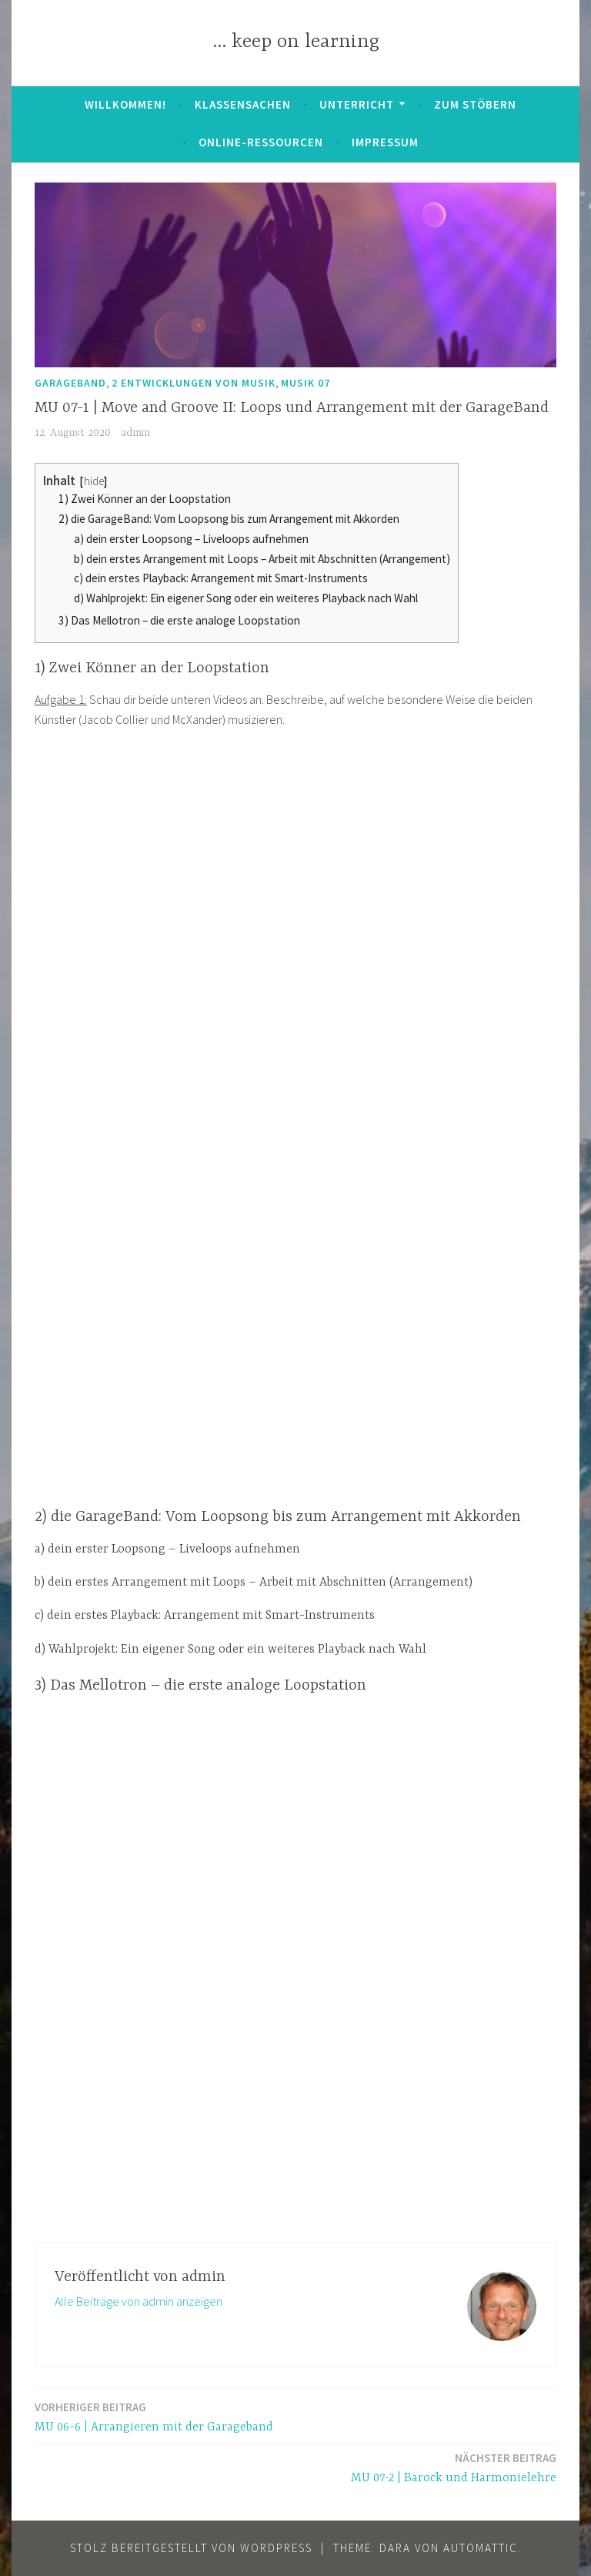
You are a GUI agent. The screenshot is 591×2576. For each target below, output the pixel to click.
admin (135, 433)
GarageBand (70, 383)
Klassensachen (243, 104)
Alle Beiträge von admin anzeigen (138, 2301)
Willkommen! (125, 104)
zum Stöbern (475, 104)
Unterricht (356, 104)
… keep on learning (295, 42)
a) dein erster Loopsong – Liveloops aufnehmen (191, 538)
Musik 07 (305, 383)
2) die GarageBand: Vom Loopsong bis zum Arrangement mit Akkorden (228, 518)
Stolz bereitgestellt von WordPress (191, 2548)
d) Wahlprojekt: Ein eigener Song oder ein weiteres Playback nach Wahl (246, 598)
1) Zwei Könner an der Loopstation (144, 498)
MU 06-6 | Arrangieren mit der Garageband (154, 2416)
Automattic (480, 2548)
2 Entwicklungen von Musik (193, 383)
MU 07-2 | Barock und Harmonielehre (453, 2467)
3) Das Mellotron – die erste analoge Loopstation (179, 620)
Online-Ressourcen (261, 142)
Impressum (385, 142)
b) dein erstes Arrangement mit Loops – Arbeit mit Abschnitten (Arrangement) (262, 558)
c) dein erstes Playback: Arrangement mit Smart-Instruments (221, 578)
